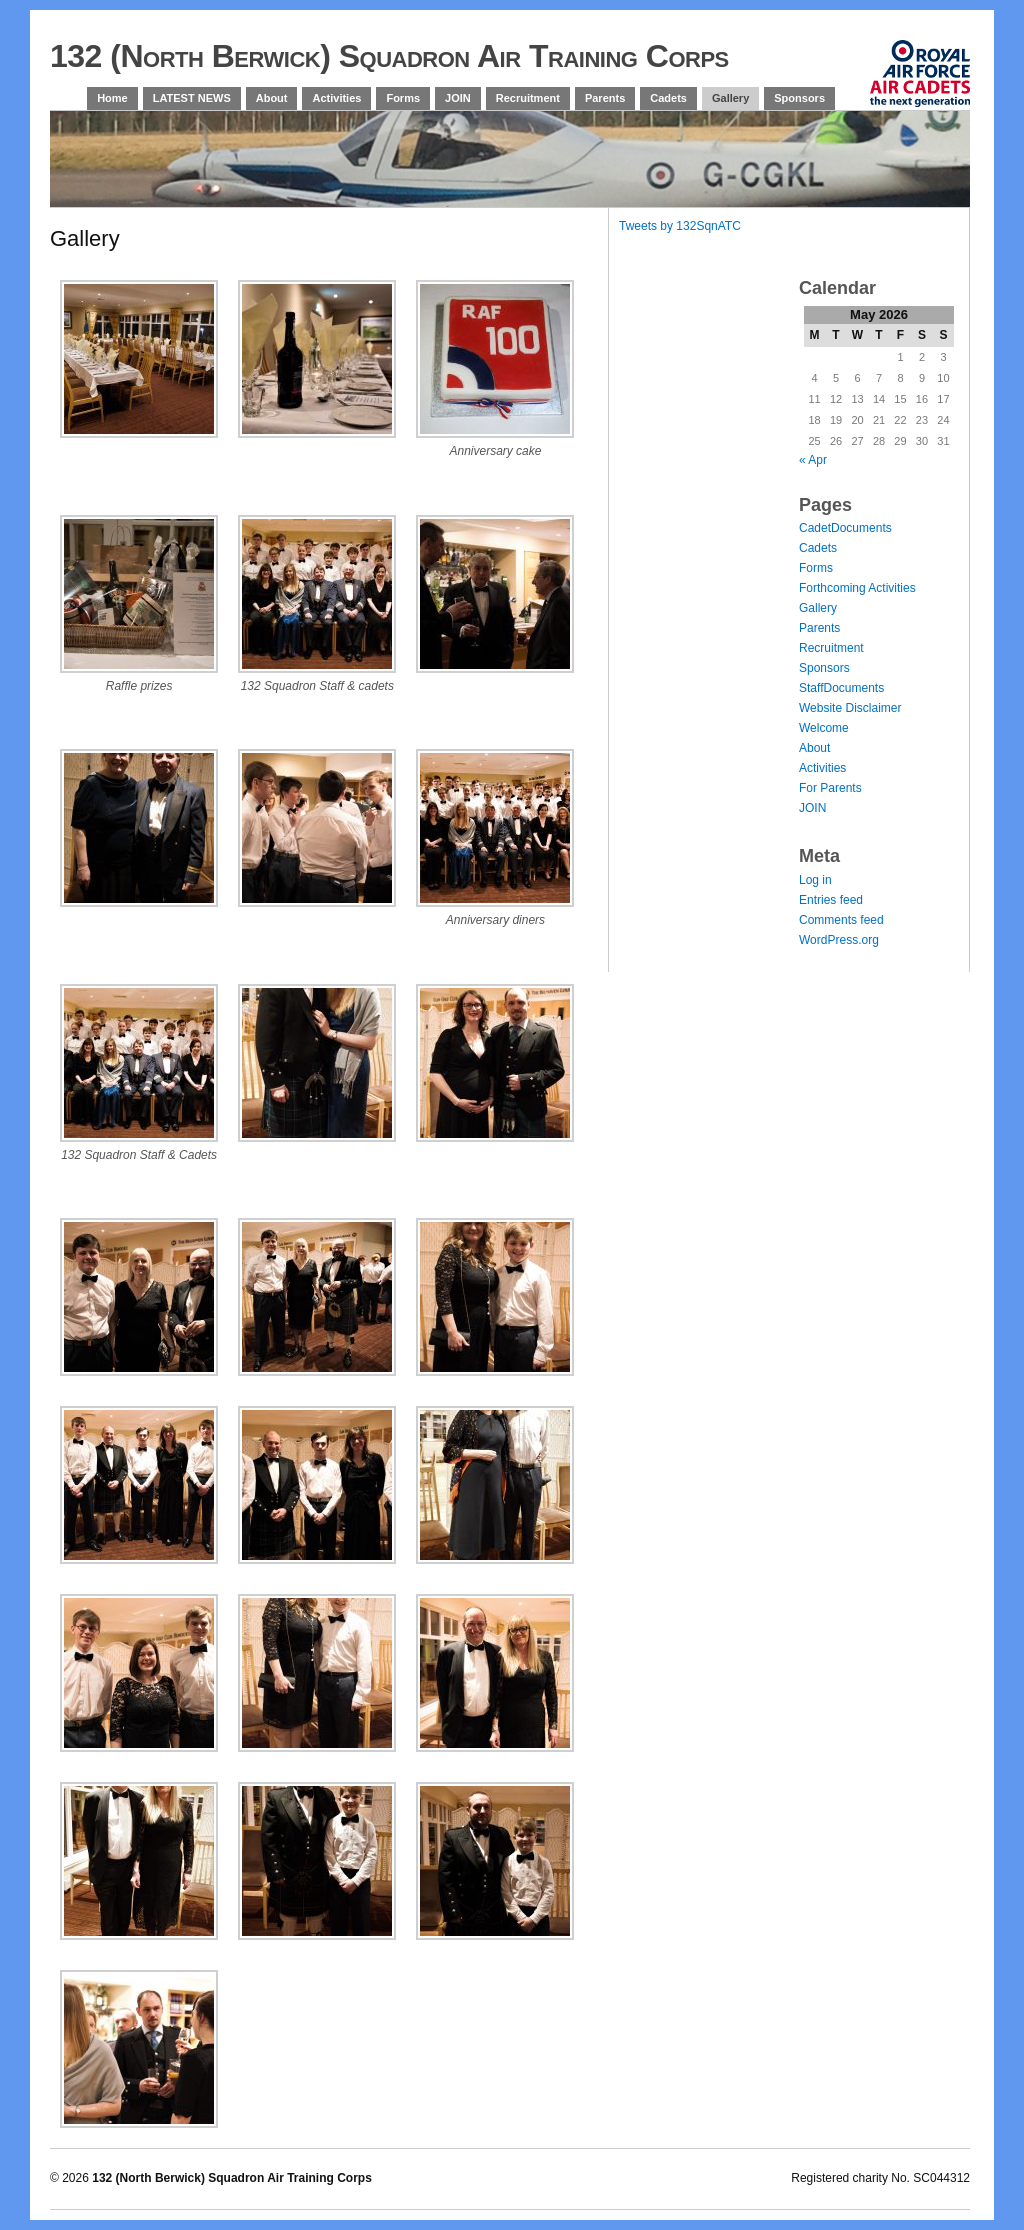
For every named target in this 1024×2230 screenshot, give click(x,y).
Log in (815, 880)
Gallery (730, 98)
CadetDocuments (845, 528)
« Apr (813, 460)
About (272, 98)
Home (112, 98)
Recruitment (528, 98)
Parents (605, 98)
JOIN (458, 98)
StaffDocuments (841, 688)
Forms (403, 98)
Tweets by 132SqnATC (680, 226)
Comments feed (841, 920)
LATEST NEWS (192, 98)
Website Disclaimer (850, 708)
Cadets (668, 98)
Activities (336, 98)
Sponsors (799, 98)
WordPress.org (839, 940)
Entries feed (831, 900)
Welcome (824, 728)
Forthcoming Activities (857, 588)
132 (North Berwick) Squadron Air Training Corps (389, 56)
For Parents (830, 788)
